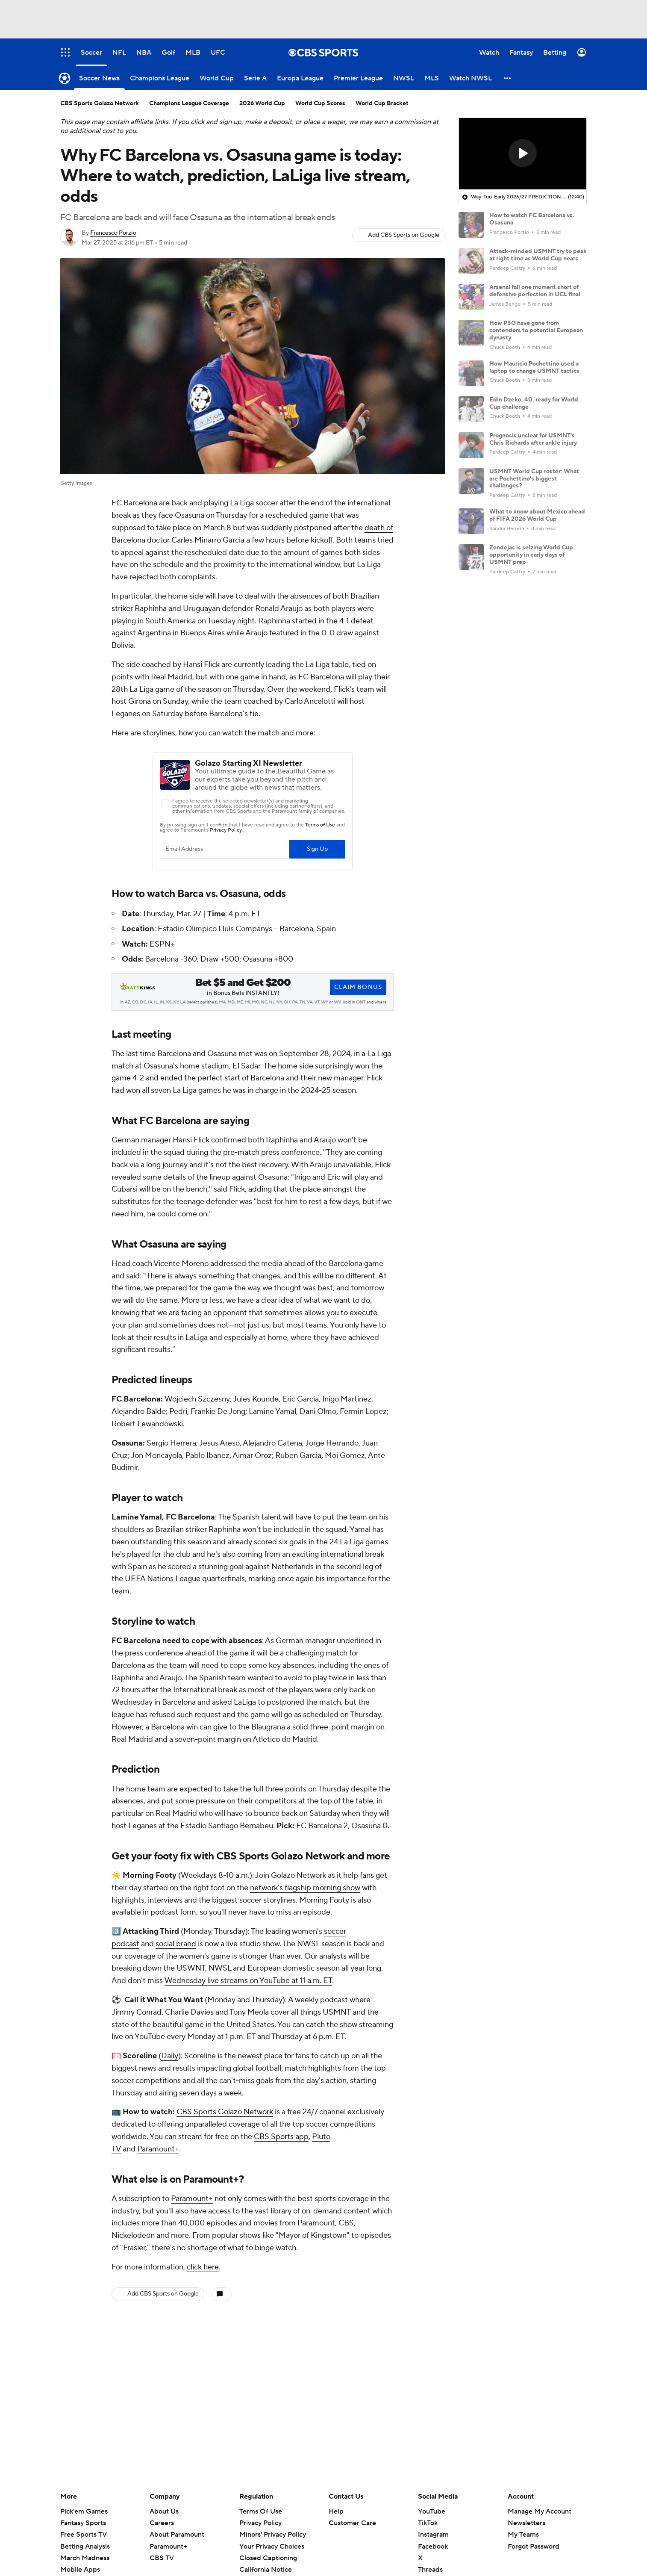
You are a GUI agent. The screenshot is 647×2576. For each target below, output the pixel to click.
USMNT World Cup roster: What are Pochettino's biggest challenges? (534, 479)
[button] (507, 78)
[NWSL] (403, 78)
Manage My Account (539, 2511)
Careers (162, 2523)
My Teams (523, 2534)
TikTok (428, 2523)
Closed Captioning (268, 2558)
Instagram (433, 2534)
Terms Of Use (260, 2511)
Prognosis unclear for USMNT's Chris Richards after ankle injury (533, 439)
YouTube (431, 2511)
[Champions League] (159, 78)
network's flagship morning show (305, 1888)
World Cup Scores (320, 103)
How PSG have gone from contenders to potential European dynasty (536, 330)
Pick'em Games (84, 2511)
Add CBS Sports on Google (403, 235)
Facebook (433, 2546)
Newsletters (526, 2523)
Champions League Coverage (189, 103)
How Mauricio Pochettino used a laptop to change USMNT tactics (534, 367)
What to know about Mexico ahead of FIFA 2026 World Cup (537, 515)
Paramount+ (158, 2149)
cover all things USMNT (311, 2012)
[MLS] (431, 78)
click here (203, 2267)
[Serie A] (255, 78)
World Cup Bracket (382, 103)
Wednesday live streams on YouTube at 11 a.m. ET (248, 1981)
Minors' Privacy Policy (272, 2534)
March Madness (84, 2558)
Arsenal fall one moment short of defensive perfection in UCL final (534, 290)
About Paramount (177, 2534)
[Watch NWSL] (470, 78)
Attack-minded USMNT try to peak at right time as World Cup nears (538, 255)
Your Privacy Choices (271, 2546)
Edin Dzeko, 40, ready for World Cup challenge (533, 403)
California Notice (265, 2569)
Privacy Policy (260, 2523)
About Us (164, 2511)
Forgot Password (533, 2546)
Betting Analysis (85, 2546)
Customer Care (352, 2523)
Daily (169, 2056)
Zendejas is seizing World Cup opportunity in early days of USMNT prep (531, 555)
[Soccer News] (99, 78)
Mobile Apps (80, 2569)
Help (336, 2511)
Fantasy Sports (83, 2523)
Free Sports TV (83, 2534)
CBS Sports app (281, 2137)
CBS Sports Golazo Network (224, 2112)
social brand (176, 1944)
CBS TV (162, 2558)
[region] (522, 154)
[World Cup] (216, 78)
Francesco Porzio (113, 233)
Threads (430, 2569)
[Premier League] (358, 78)
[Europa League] (300, 78)
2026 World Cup (262, 103)
